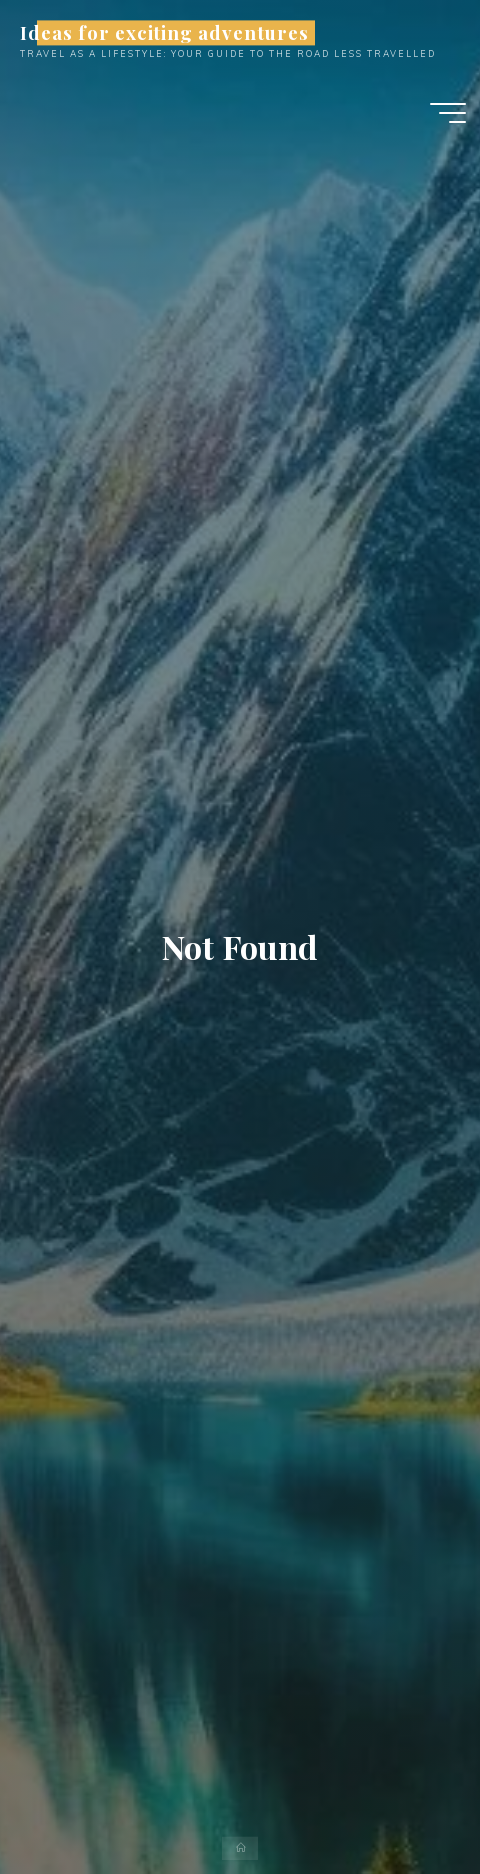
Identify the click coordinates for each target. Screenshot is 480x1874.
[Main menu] (448, 113)
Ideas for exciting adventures (164, 32)
